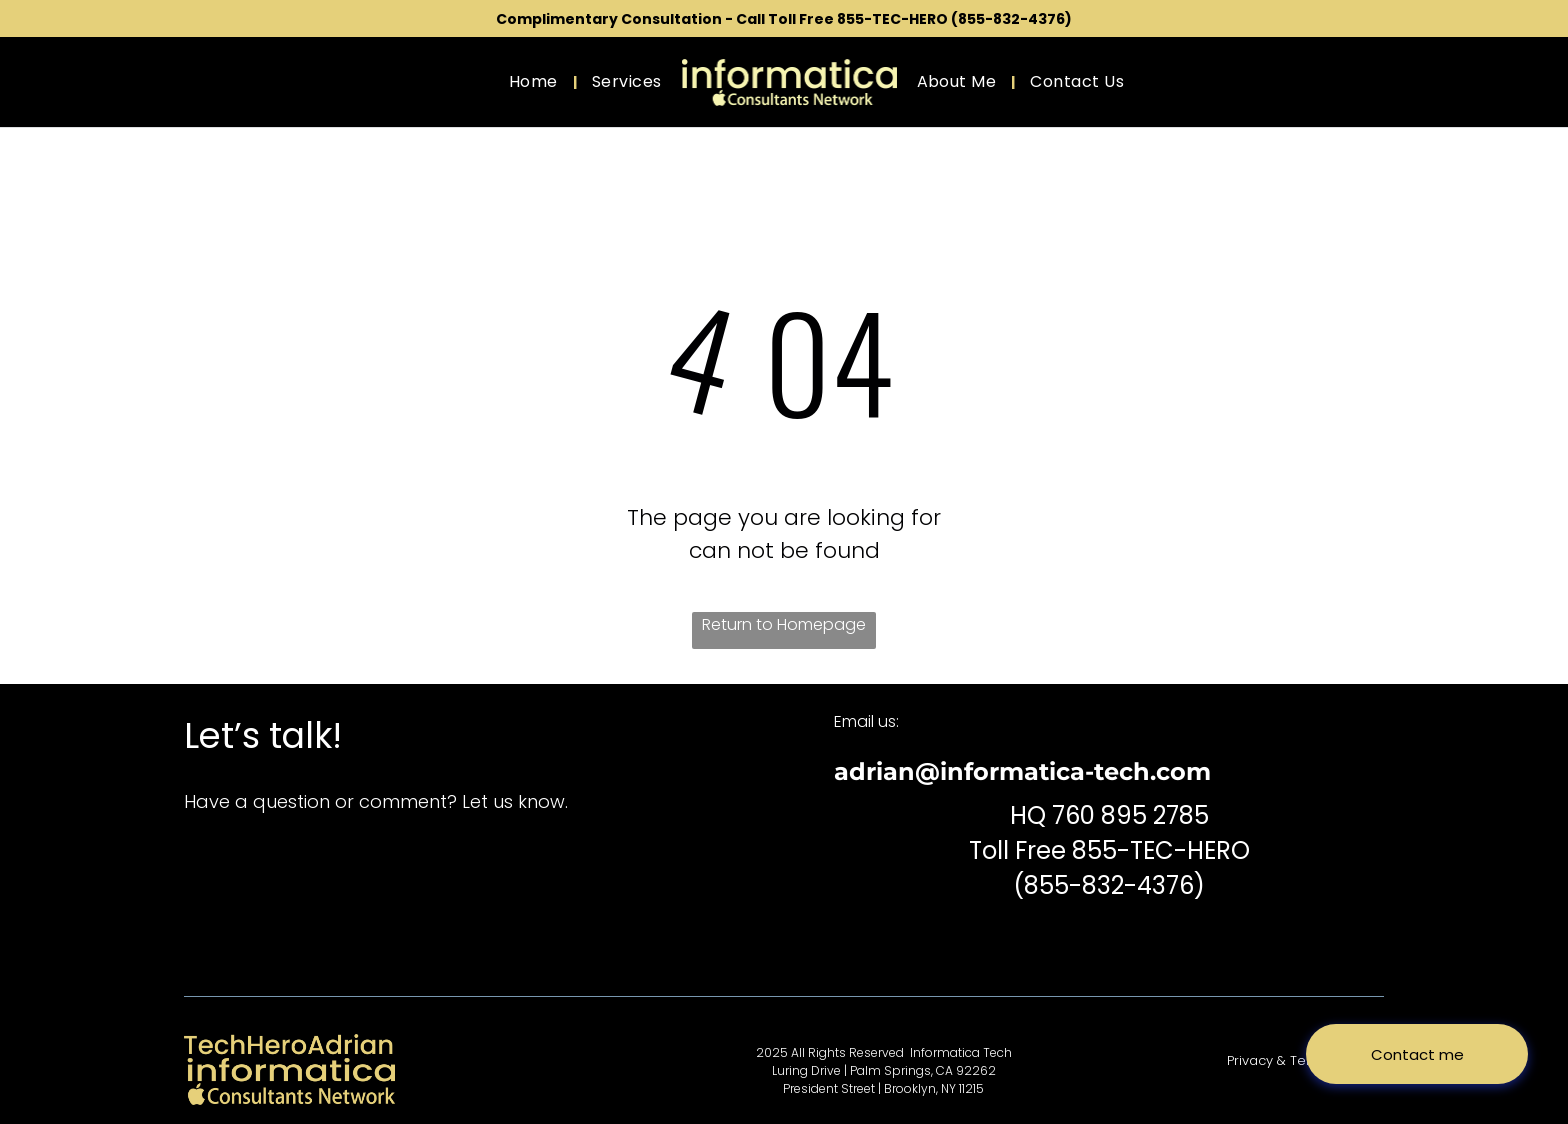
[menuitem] (535, 82)
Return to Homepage (784, 624)
